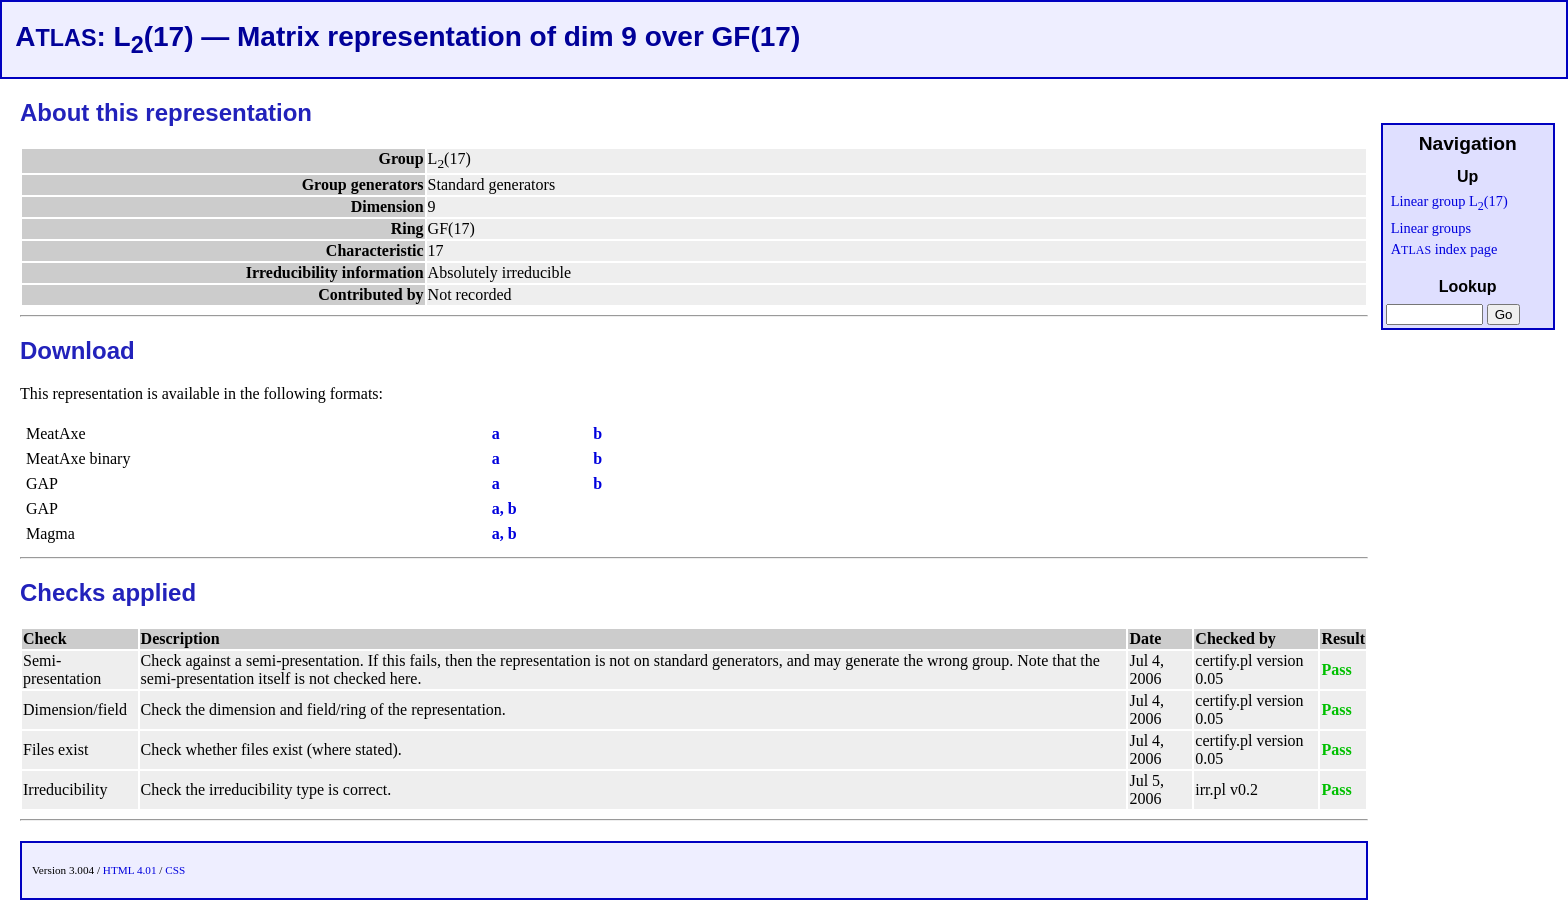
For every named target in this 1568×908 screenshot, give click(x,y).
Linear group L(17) (1449, 201)
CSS (175, 870)
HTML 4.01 (130, 870)
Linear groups (1431, 228)
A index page (1444, 249)
